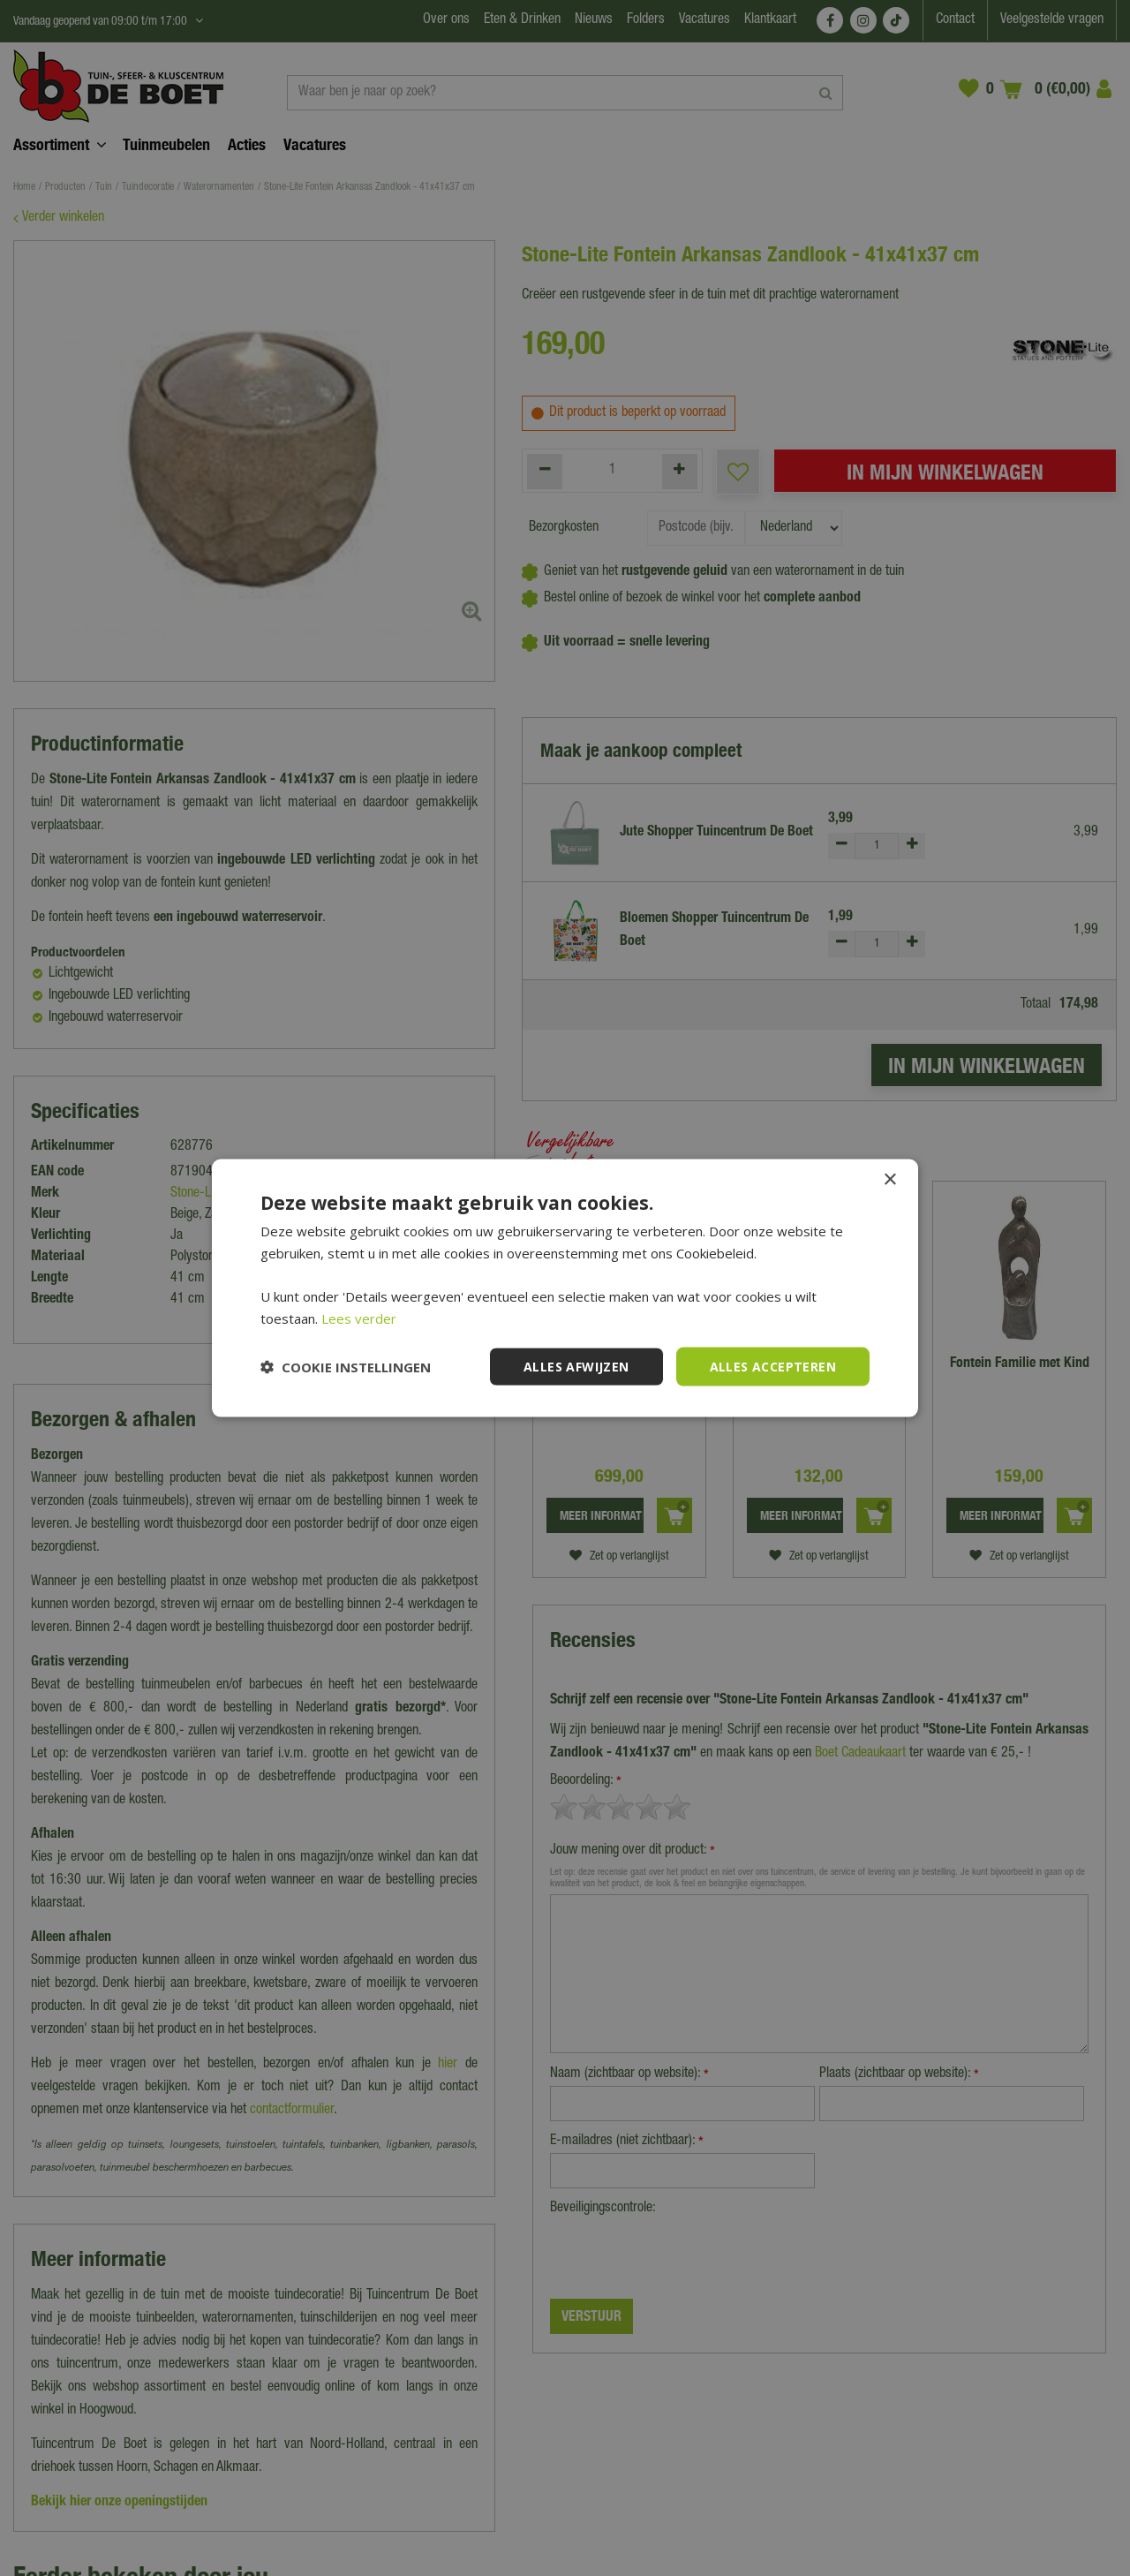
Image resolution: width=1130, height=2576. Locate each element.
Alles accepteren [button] (773, 1365)
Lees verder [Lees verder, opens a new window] (358, 1317)
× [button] (889, 1179)
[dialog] (565, 1288)
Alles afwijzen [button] (576, 1365)
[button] (345, 1367)
